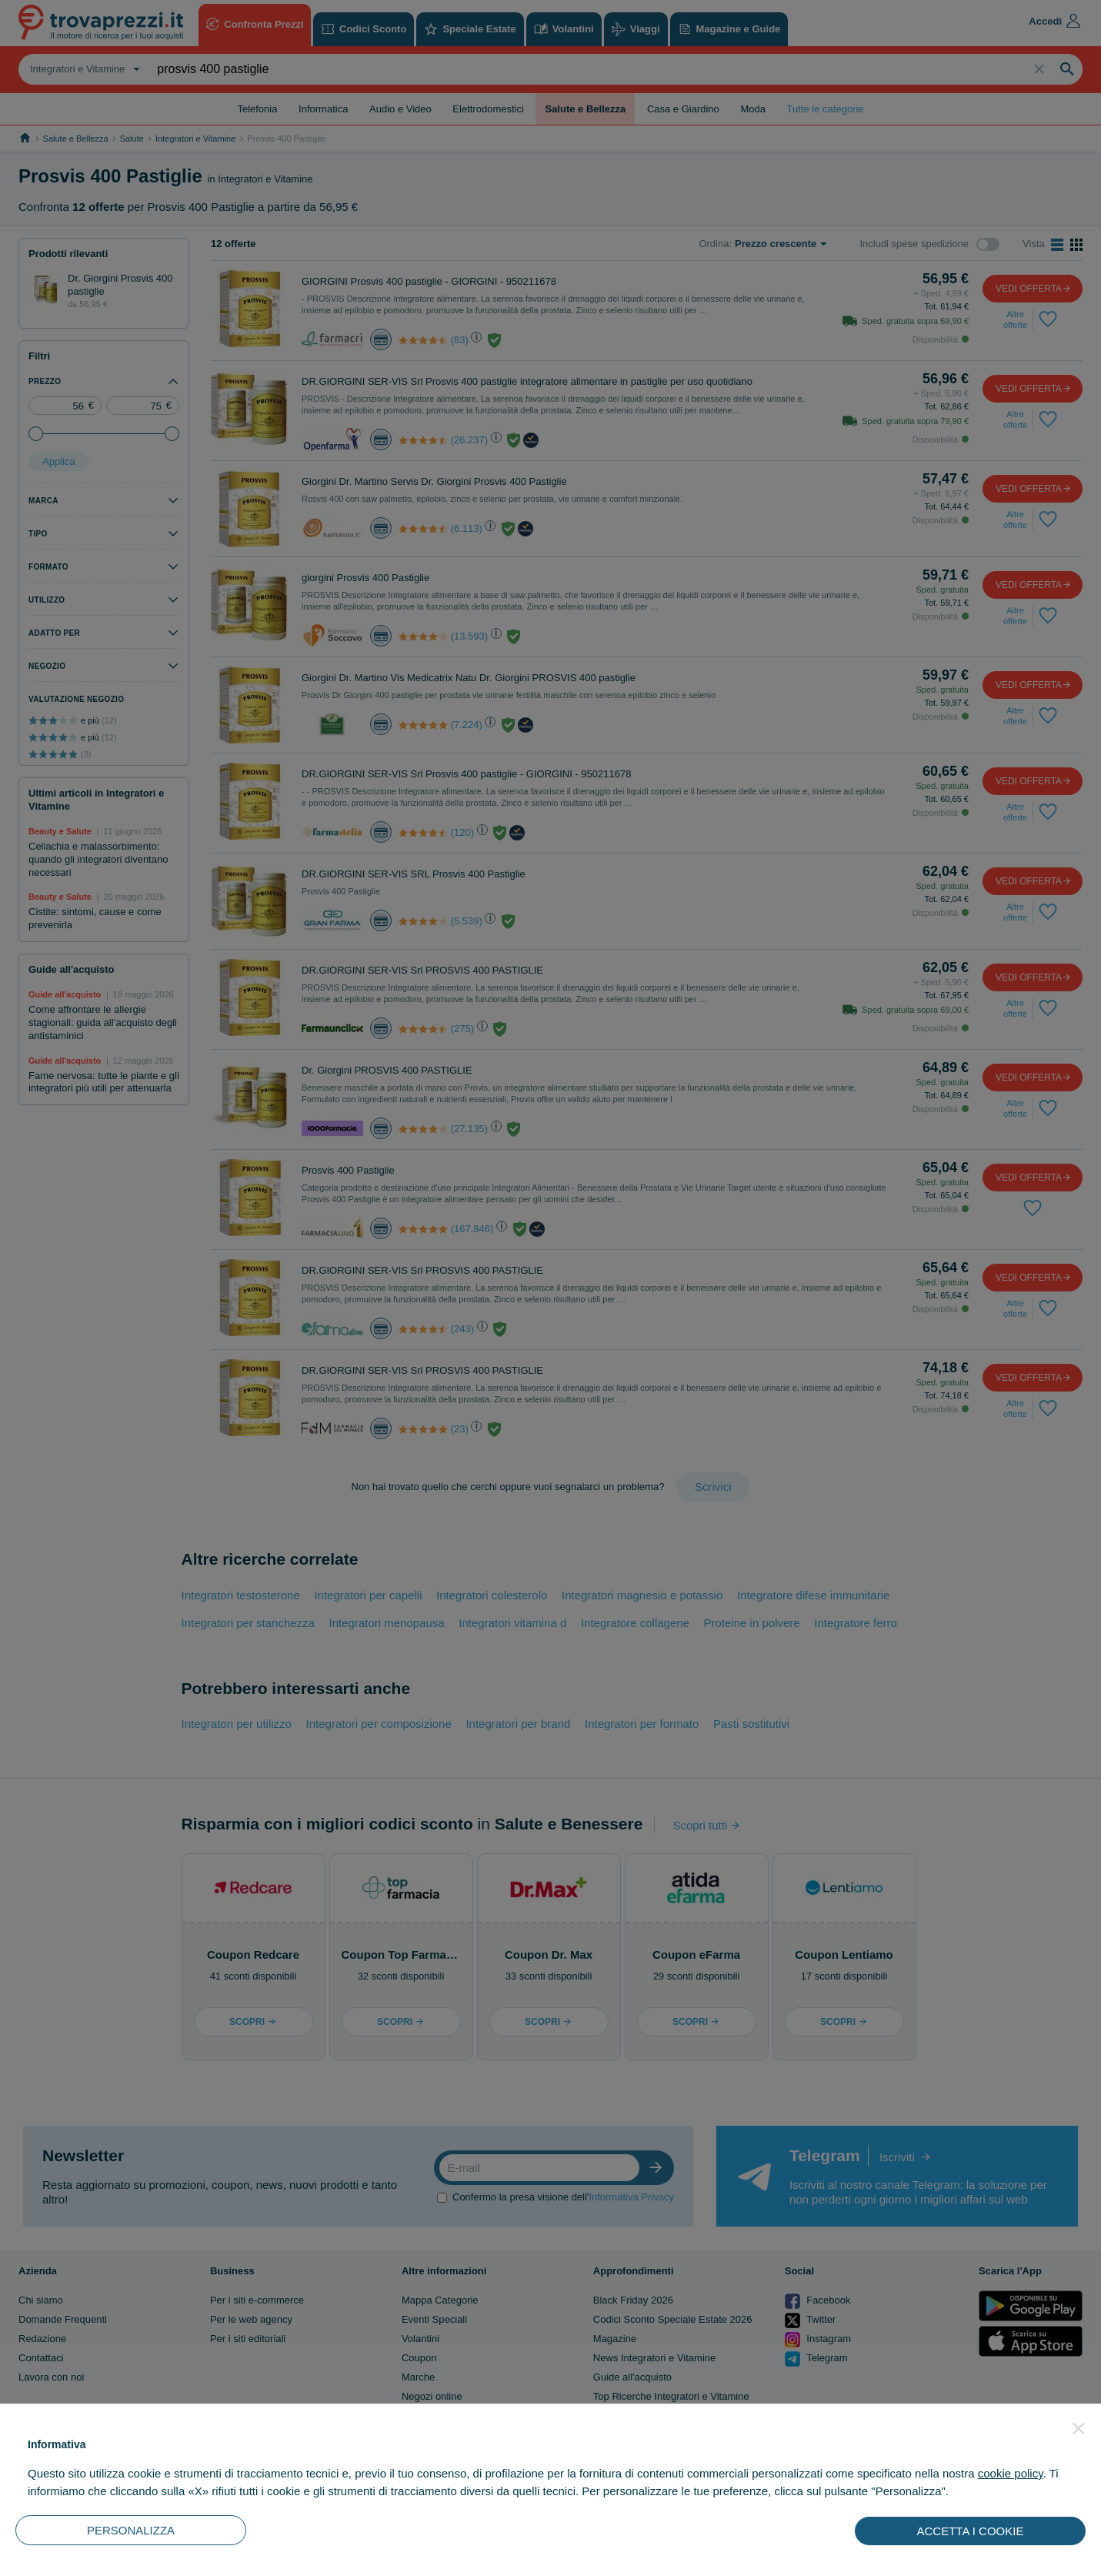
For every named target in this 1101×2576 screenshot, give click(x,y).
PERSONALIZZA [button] (131, 2530)
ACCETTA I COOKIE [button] (970, 2531)
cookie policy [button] (1010, 2473)
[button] (1078, 2428)
